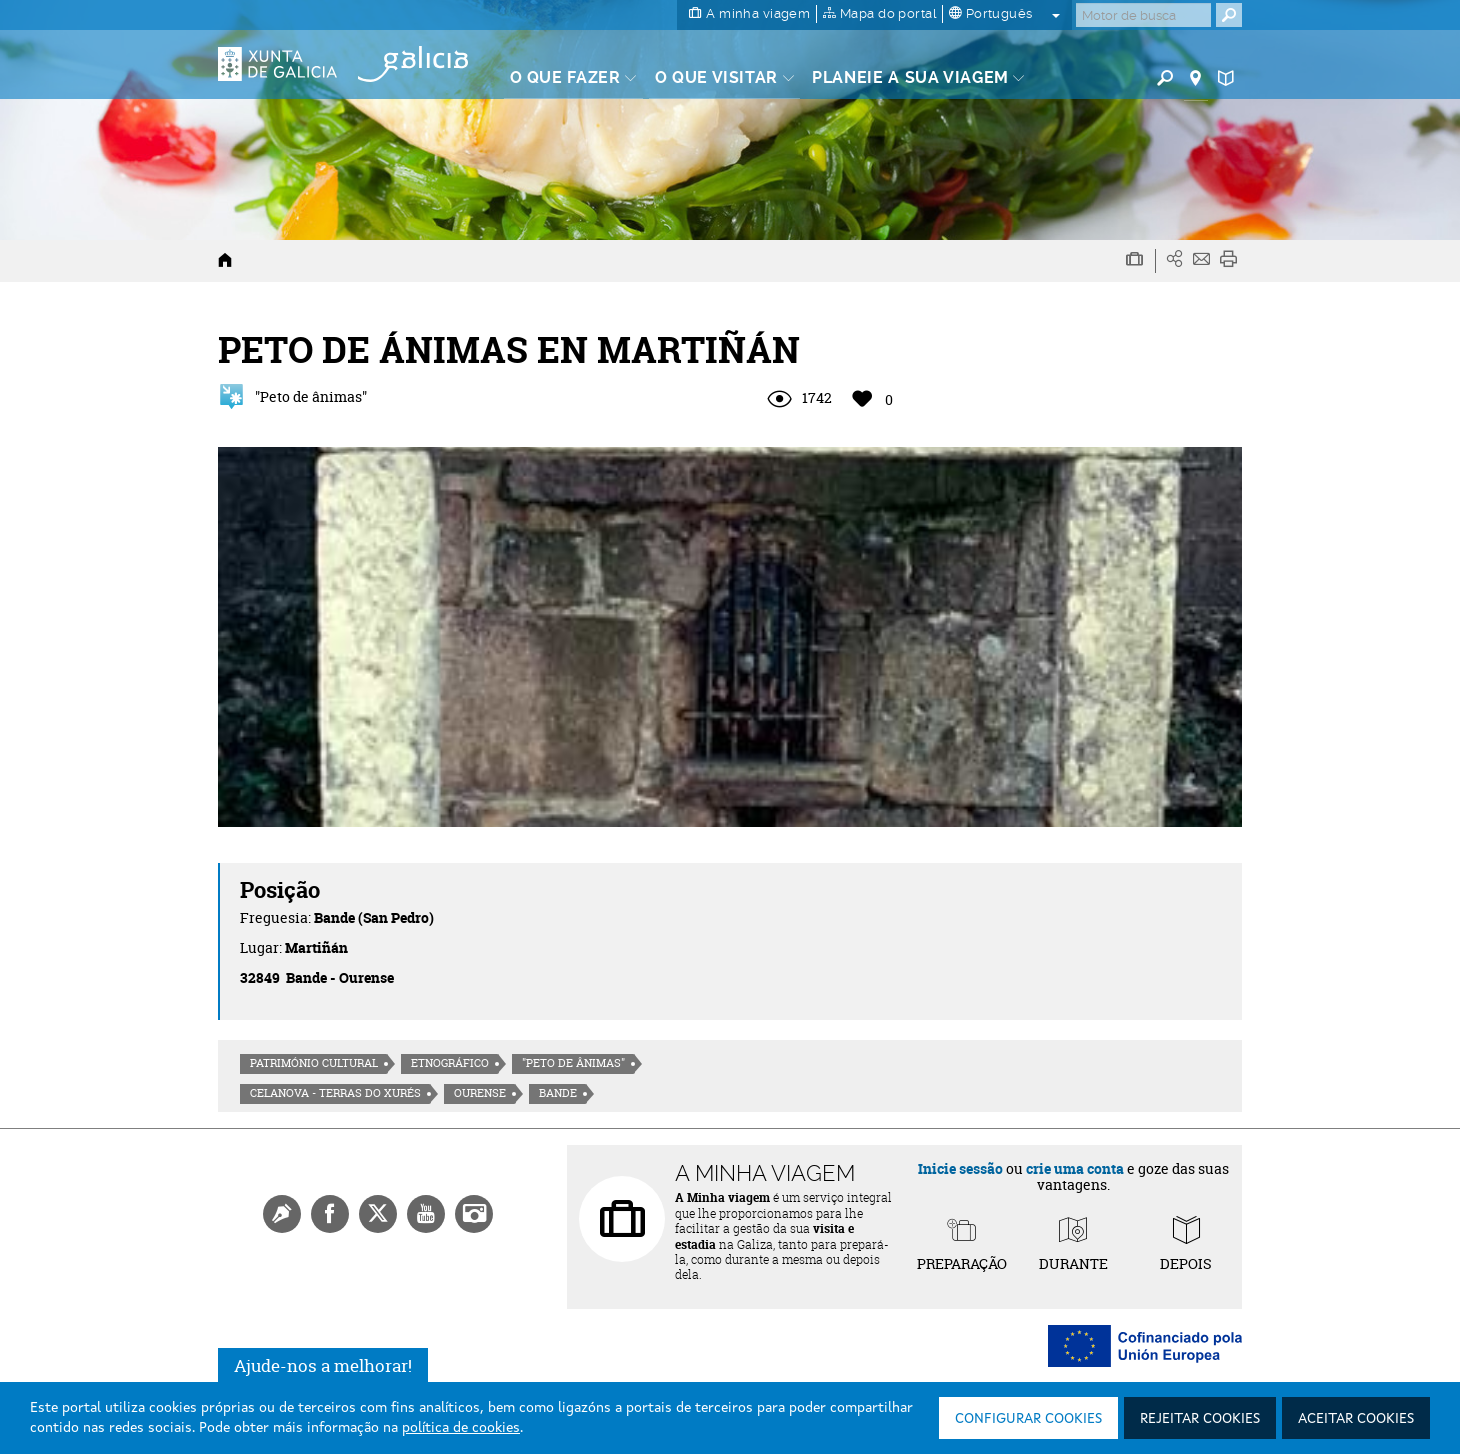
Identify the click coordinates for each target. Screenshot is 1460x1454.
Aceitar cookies (1356, 1419)
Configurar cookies (1028, 1419)
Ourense (480, 1093)
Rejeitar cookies (1200, 1419)
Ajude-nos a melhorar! (323, 1365)
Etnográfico (450, 1063)
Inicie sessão (960, 1168)
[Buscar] (1143, 15)
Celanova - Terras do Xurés (335, 1093)
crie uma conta (1075, 1168)
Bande (558, 1093)
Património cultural (314, 1063)
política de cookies (461, 1428)
